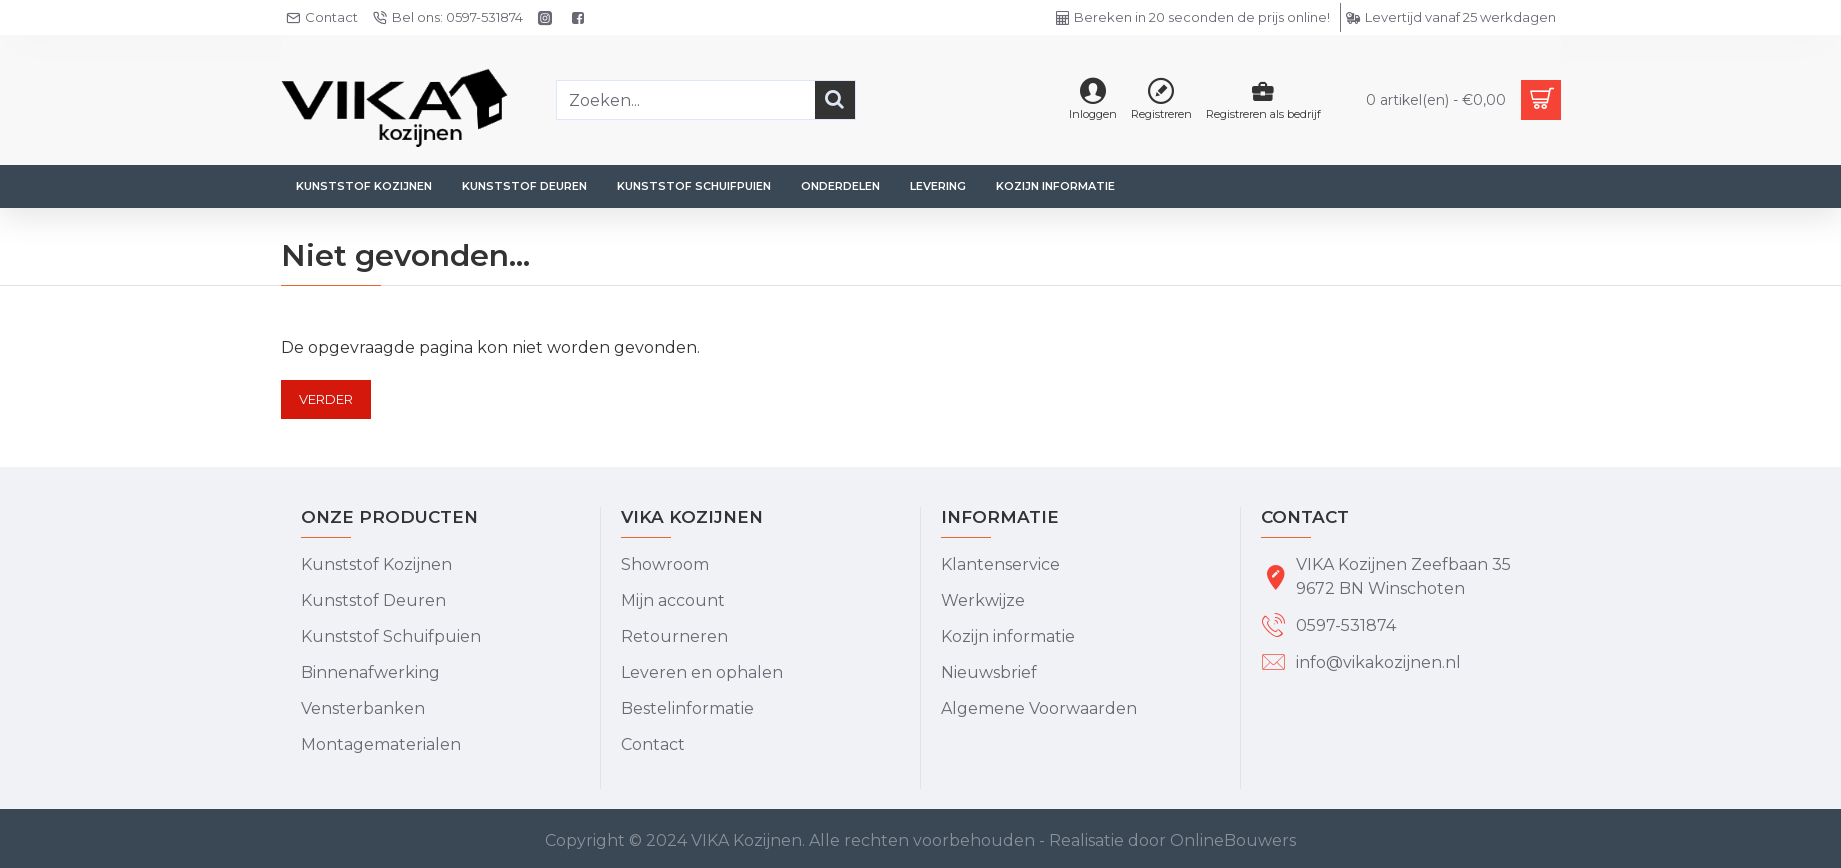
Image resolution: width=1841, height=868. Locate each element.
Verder (326, 399)
